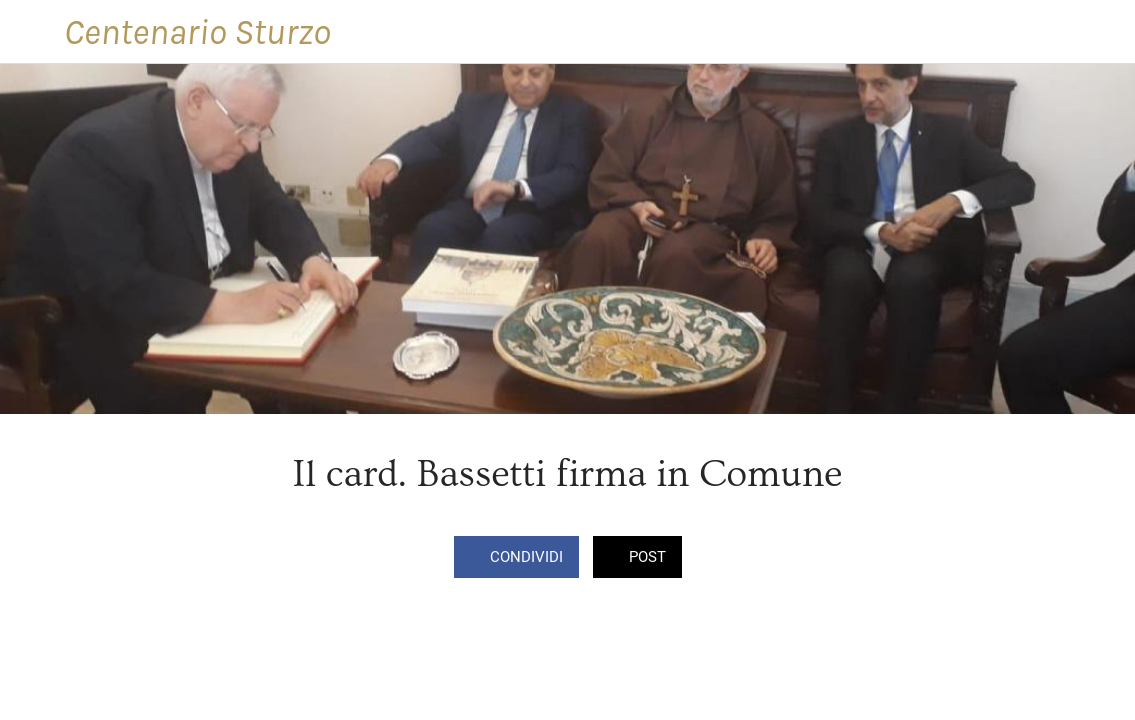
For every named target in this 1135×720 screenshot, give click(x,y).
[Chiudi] (32, 32)
